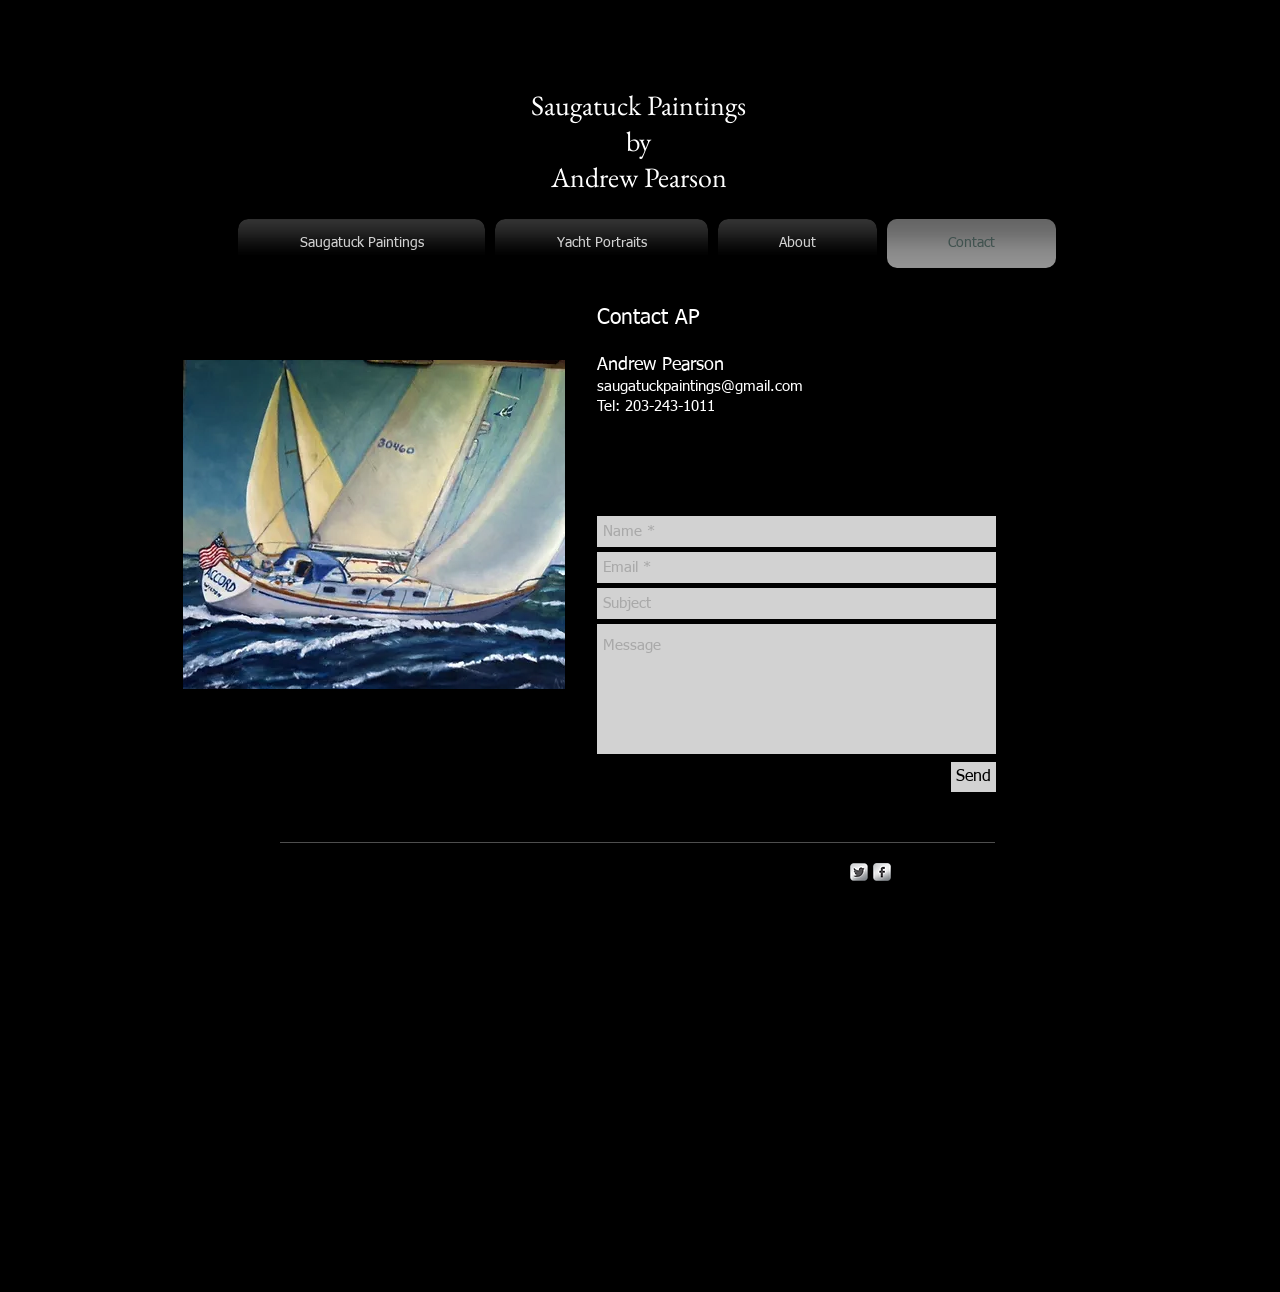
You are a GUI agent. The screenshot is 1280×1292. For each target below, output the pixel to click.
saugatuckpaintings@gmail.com (700, 386)
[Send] (973, 777)
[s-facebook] (882, 872)
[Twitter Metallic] (859, 872)
